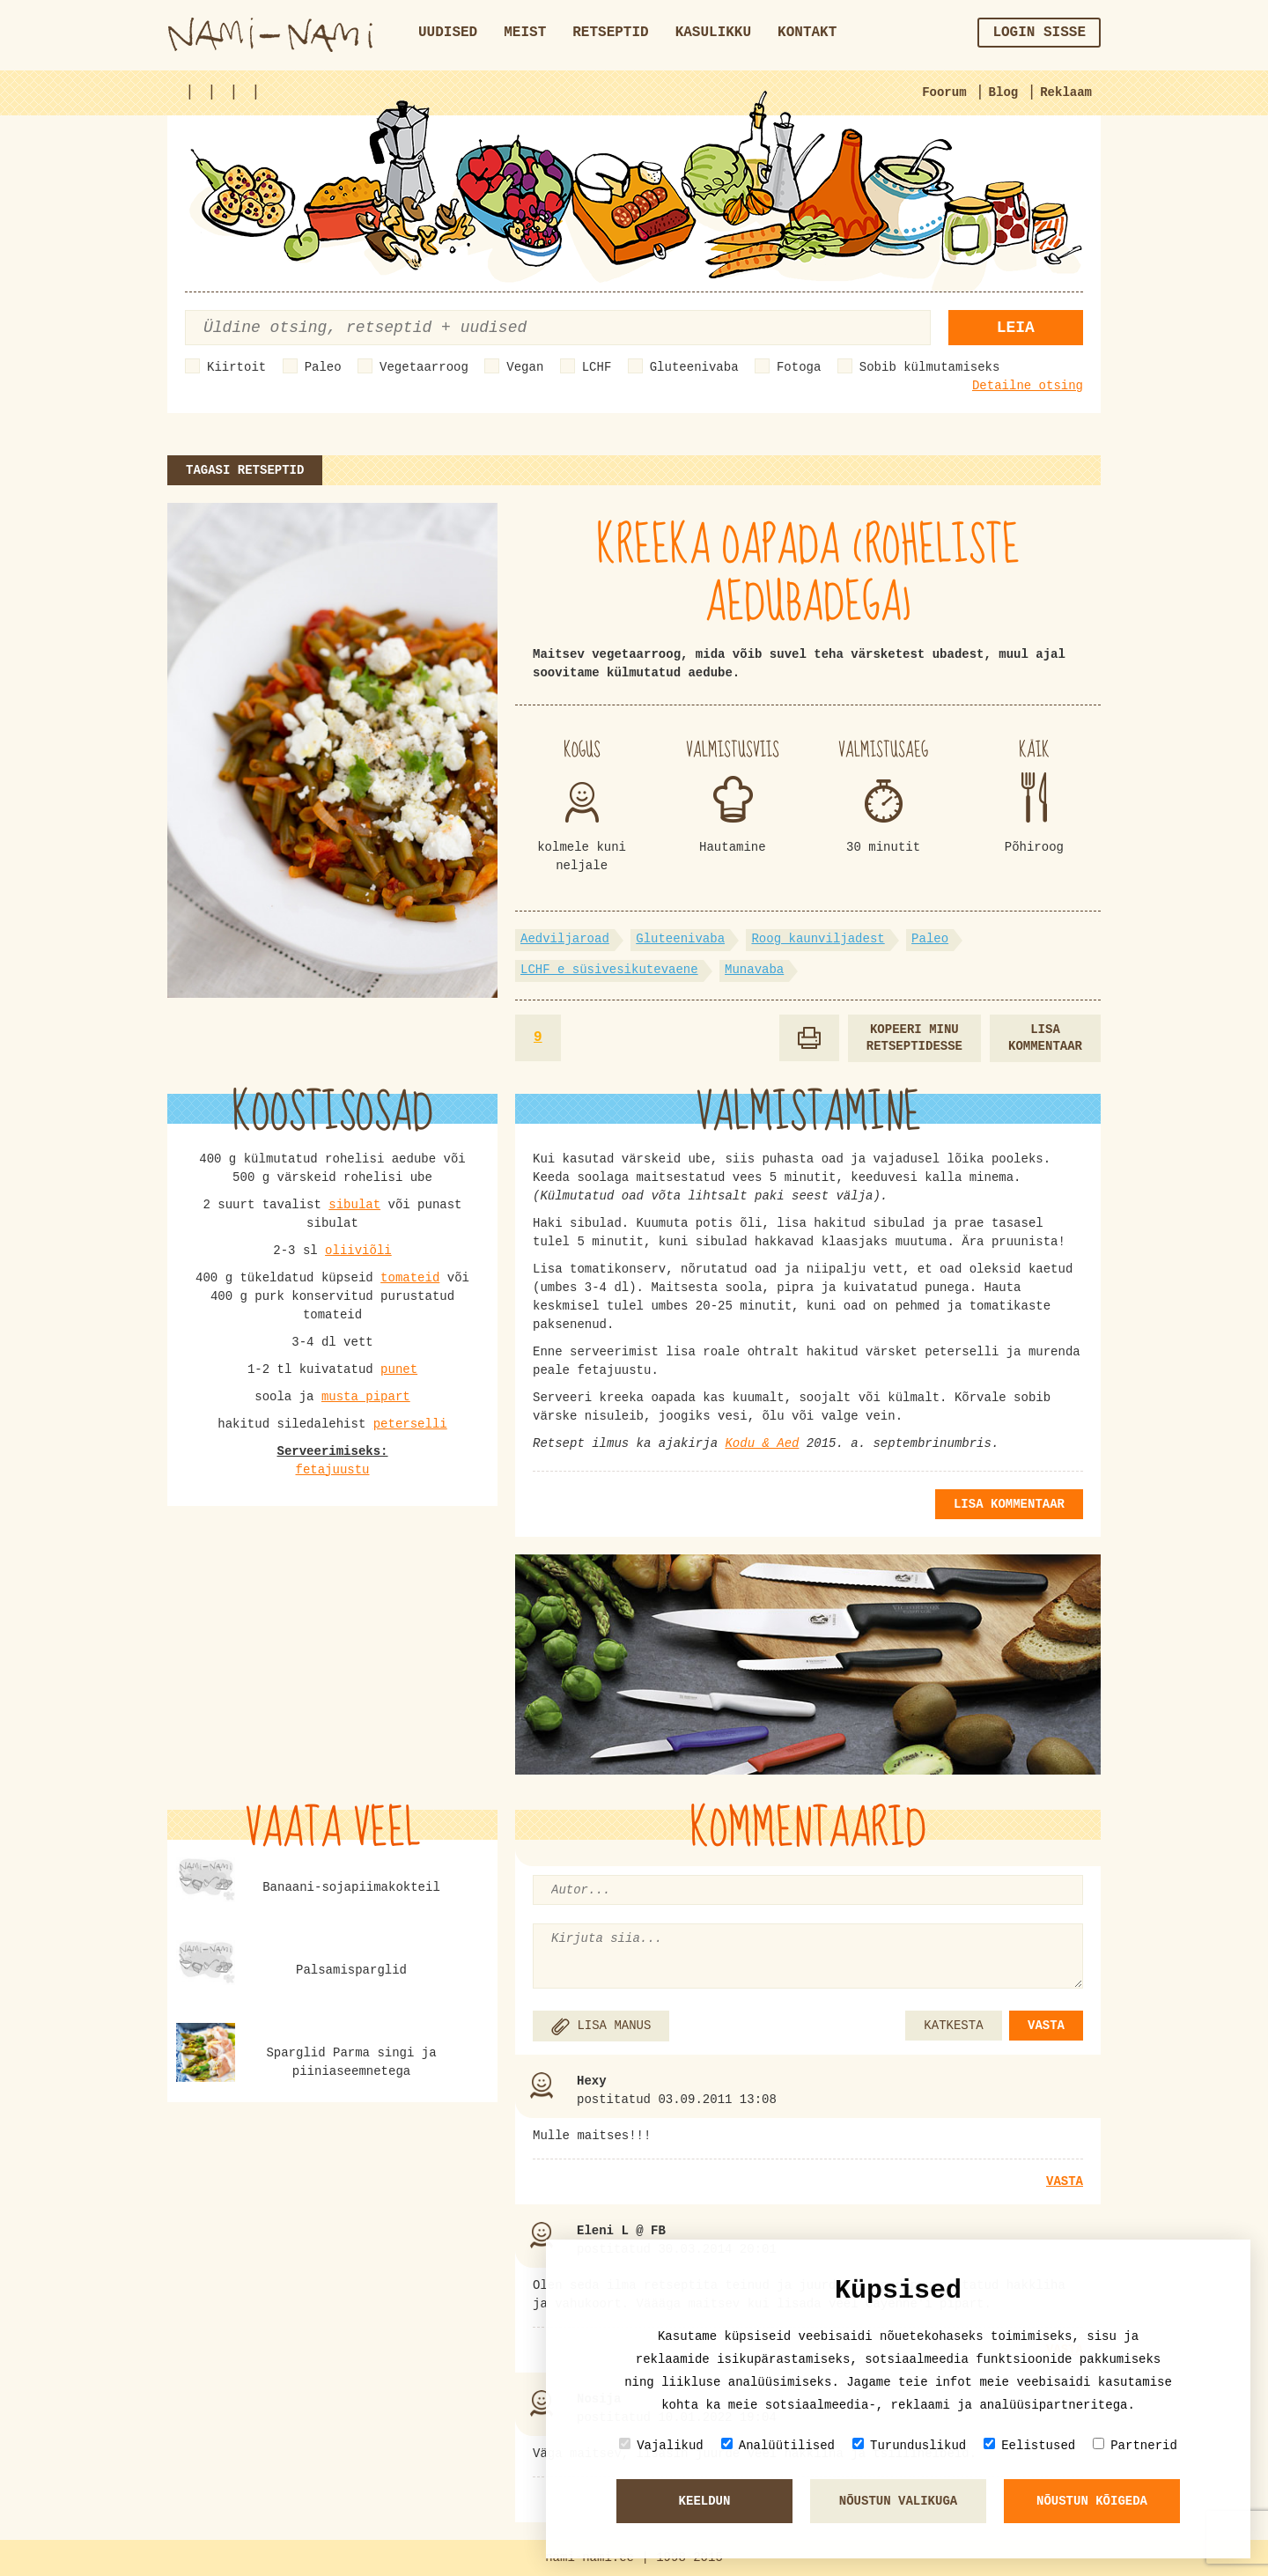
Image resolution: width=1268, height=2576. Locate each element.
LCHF (597, 367)
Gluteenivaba (694, 367)
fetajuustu (332, 1470)
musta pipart (365, 1397)
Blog (1004, 92)
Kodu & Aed (762, 1443)
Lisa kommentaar (1045, 1037)
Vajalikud (661, 2445)
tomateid (409, 1278)
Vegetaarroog (424, 367)
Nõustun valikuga (898, 2501)
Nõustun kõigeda (1091, 2501)
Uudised (447, 33)
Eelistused (1029, 2445)
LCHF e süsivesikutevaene (609, 970)
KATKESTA (953, 2026)
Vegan (524, 367)
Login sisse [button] (1039, 33)
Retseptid (610, 33)
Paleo (323, 367)
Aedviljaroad (564, 939)
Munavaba (754, 970)
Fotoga (799, 367)
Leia (1016, 327)
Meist (525, 33)
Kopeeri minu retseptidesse (914, 1037)
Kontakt (807, 33)
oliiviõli (358, 1251)
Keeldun (705, 2501)
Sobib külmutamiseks (929, 367)
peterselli (410, 1424)
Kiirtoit (236, 367)
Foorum (944, 92)
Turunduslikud (909, 2445)
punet (398, 1369)
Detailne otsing (1027, 386)
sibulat (354, 1205)
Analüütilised (778, 2445)
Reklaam (1066, 92)
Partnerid (1135, 2445)
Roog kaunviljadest (817, 939)
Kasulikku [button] (713, 33)
